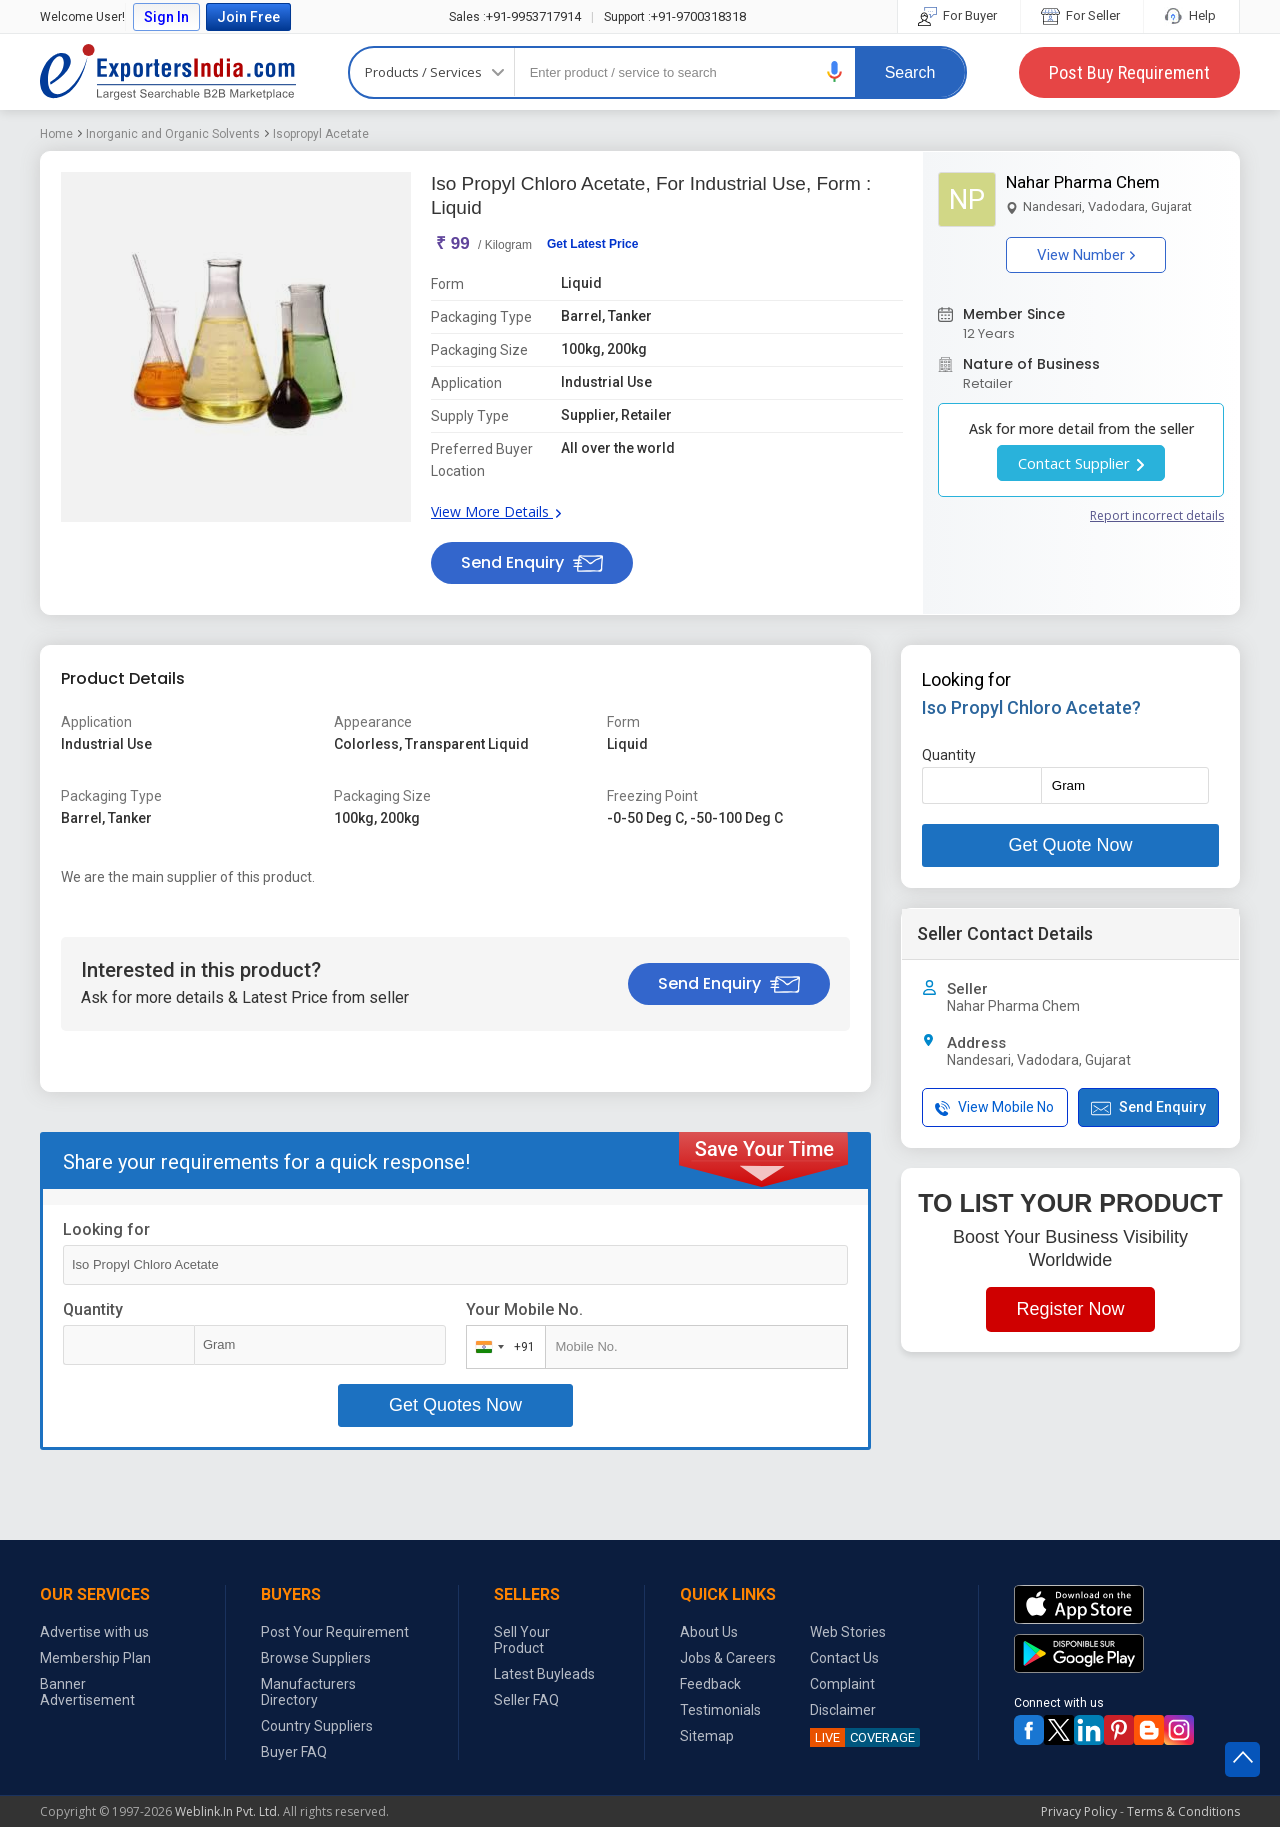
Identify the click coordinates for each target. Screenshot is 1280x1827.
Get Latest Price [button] (592, 244)
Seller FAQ (526, 1700)
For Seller (1082, 15)
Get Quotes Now (455, 1405)
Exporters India (168, 72)
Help (1191, 15)
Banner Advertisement (87, 1692)
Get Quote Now (1070, 845)
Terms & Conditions (1183, 1811)
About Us (709, 1632)
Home (56, 134)
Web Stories (848, 1632)
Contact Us (844, 1658)
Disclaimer (843, 1710)
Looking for (106, 1229)
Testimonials (720, 1710)
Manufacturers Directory (308, 1692)
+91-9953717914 (515, 16)
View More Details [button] (496, 511)
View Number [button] (1086, 255)
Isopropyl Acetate (321, 134)
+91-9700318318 (675, 16)
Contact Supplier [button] (1081, 463)
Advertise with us (94, 1632)
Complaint (842, 1684)
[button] (835, 71)
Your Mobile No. (524, 1309)
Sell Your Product (522, 1640)
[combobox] (501, 1347)
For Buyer (959, 15)
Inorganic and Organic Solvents (173, 134)
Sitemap (707, 1736)
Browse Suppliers (316, 1658)
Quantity (93, 1309)
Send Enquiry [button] (532, 562)
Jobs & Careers (728, 1658)
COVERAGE (862, 1737)
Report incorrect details (1157, 515)
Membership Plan (95, 1658)
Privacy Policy (1079, 1811)
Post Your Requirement (335, 1632)
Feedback (710, 1684)
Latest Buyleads (544, 1674)
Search (910, 72)
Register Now (1070, 1309)
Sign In (166, 17)
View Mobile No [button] (994, 1107)
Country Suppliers (317, 1726)
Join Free (248, 17)
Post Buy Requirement (1129, 72)
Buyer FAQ (294, 1752)
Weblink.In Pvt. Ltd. (227, 1811)
